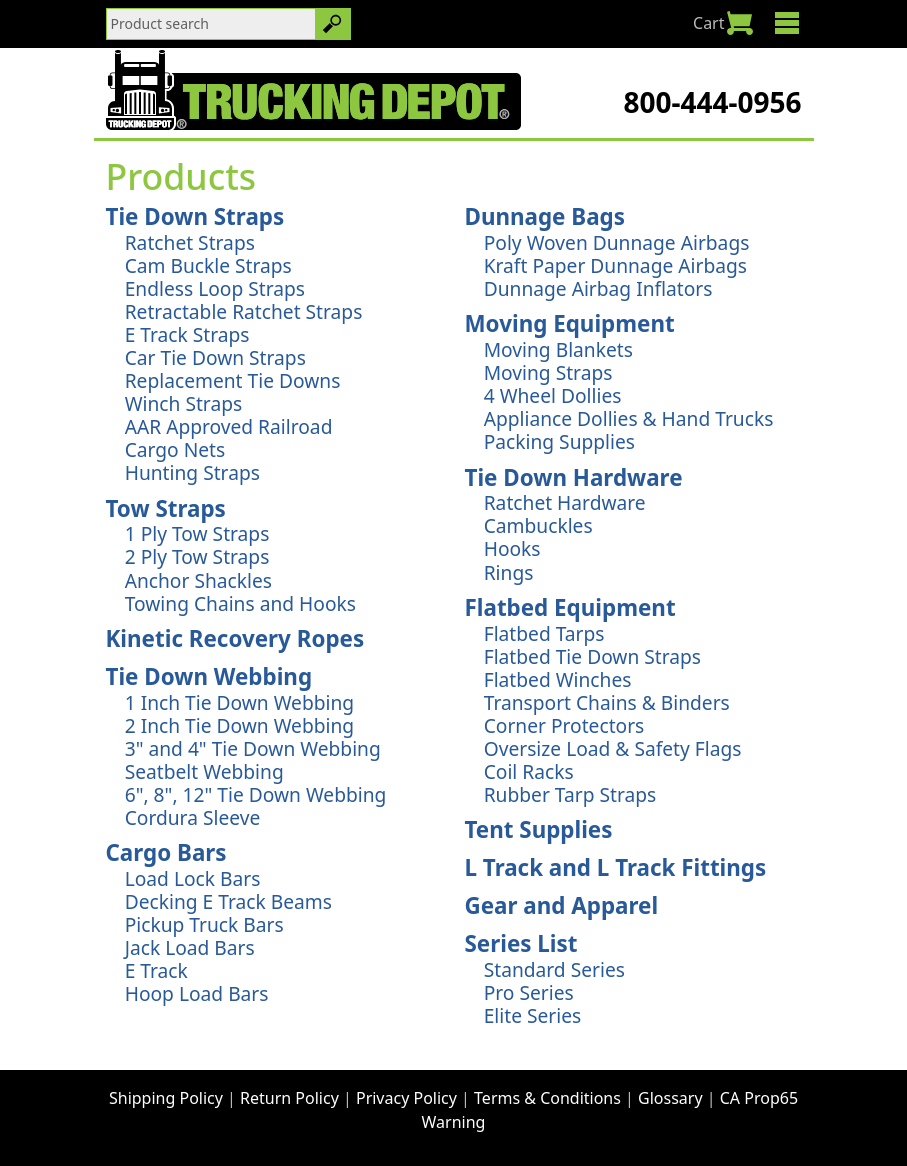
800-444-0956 (712, 102)
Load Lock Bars (193, 878)
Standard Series (554, 969)
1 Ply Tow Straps (197, 533)
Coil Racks (529, 771)
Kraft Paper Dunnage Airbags (615, 265)
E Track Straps (187, 334)
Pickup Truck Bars (204, 924)
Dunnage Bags (545, 216)
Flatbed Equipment (570, 607)
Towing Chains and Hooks (240, 603)
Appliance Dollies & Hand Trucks (629, 418)
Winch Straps (183, 403)
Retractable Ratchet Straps (244, 311)
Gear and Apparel (562, 905)
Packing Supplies (559, 441)
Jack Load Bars (190, 947)
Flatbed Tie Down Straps (592, 656)
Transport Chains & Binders (607, 702)
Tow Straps (166, 508)
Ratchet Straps (190, 242)
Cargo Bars (166, 852)
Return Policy (289, 1098)
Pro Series (529, 992)
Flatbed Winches (558, 679)
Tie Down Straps (195, 216)
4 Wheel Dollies (553, 395)
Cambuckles (538, 525)
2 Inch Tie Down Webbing (239, 725)
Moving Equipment (570, 323)
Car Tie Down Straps (215, 357)
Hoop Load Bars (197, 993)
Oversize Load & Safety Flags (613, 748)
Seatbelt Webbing (204, 771)
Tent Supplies (539, 829)
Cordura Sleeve (193, 817)
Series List (521, 943)
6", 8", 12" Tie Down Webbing (256, 794)
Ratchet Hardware (565, 502)
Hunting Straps (192, 472)
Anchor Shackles (198, 580)
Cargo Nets (175, 449)
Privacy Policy (406, 1098)
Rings (509, 572)
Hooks (512, 548)
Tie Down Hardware (574, 477)
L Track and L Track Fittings (616, 867)
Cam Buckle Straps (208, 265)
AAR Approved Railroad (229, 426)
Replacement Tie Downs (233, 380)
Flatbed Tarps (544, 633)
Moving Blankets (558, 349)
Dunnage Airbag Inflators (598, 288)
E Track (156, 970)
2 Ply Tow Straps (197, 556)
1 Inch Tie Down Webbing (239, 702)
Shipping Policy (166, 1098)
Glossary (670, 1098)
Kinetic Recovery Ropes (235, 638)
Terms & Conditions (547, 1098)
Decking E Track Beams (228, 901)
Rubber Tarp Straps (570, 794)
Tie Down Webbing (209, 676)
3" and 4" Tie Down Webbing (253, 748)
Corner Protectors (564, 725)
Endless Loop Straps (215, 288)
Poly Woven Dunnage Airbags (617, 242)
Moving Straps (548, 372)
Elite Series (533, 1015)
